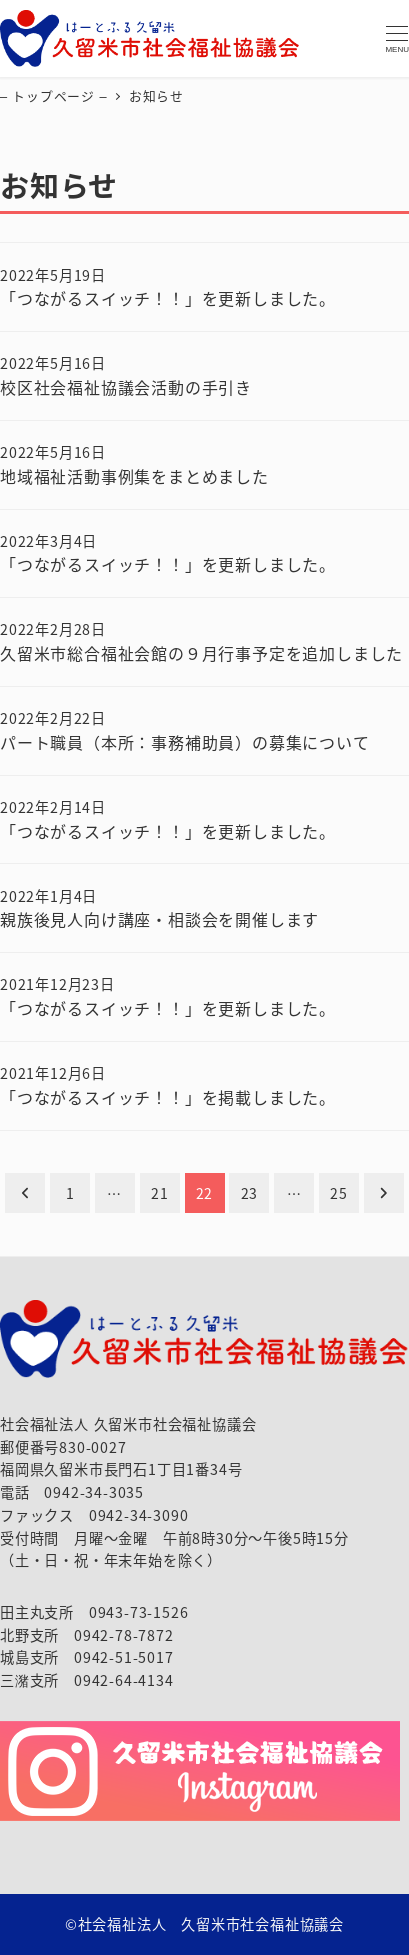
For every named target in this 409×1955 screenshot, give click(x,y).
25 (339, 1193)
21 (160, 1193)
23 (250, 1193)
